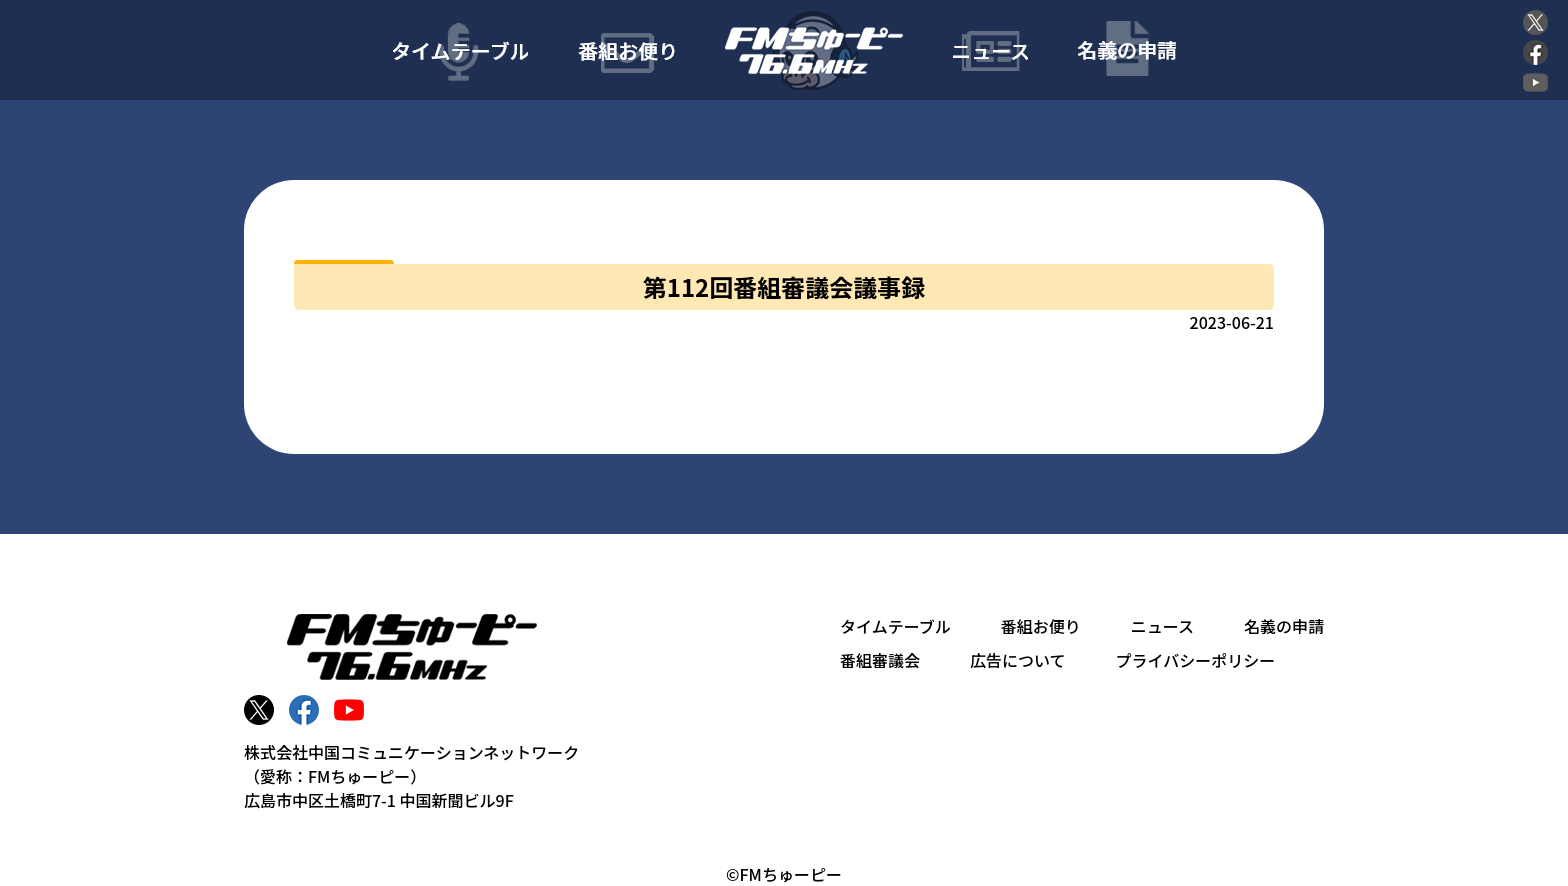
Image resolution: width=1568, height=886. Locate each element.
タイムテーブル (895, 626)
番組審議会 (880, 660)
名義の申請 (1284, 626)
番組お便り (1041, 626)
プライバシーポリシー (1196, 660)
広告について (1018, 660)
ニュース (1162, 626)
